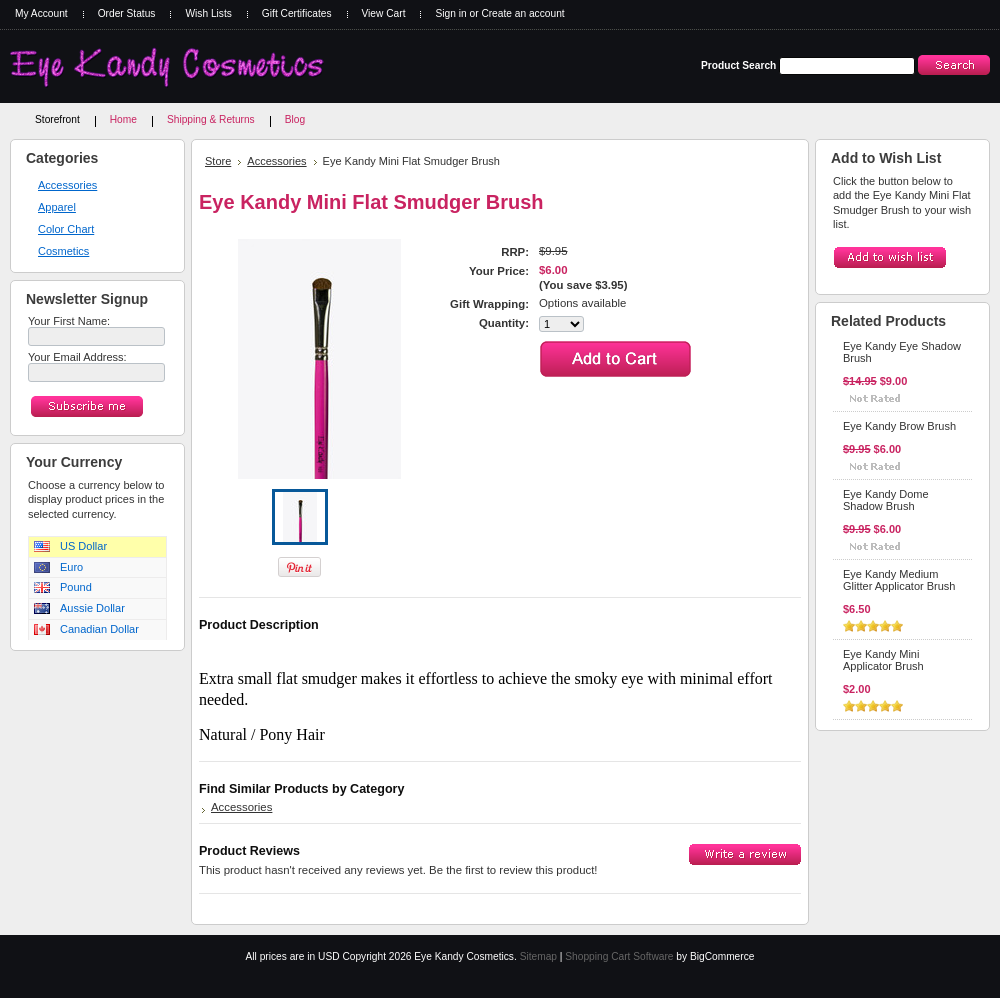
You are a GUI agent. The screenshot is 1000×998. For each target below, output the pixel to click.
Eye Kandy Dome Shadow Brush (886, 500)
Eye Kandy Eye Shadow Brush (902, 352)
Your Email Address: (77, 357)
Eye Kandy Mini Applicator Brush (883, 660)
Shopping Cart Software (619, 956)
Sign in (450, 13)
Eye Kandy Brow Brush (899, 426)
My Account (41, 13)
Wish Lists (208, 13)
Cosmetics (63, 251)
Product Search (738, 65)
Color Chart (66, 229)
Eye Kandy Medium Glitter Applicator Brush (899, 580)
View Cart (384, 13)
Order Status (127, 13)
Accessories (67, 185)
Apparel (57, 207)
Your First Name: (69, 321)
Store (218, 161)
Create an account (522, 13)
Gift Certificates (297, 13)
